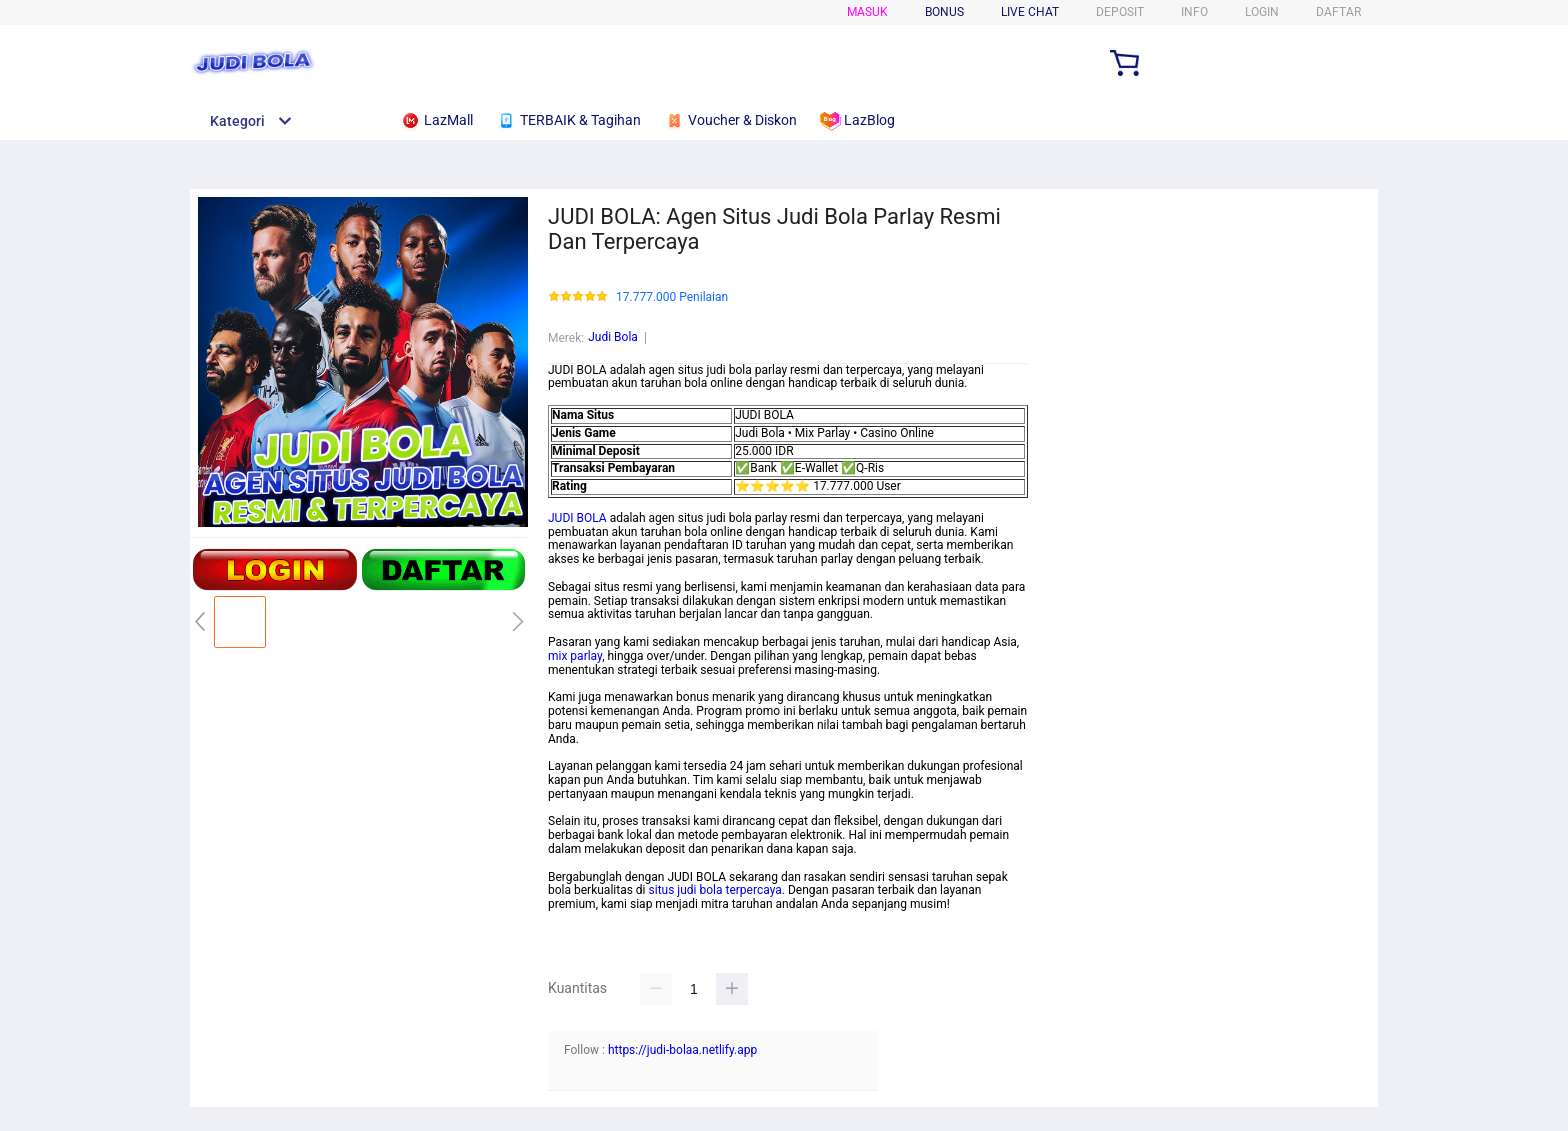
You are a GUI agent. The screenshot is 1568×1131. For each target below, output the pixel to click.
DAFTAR (1338, 12)
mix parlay (575, 656)
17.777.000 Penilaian (672, 297)
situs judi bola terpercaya (715, 890)
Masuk (867, 12)
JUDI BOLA (577, 518)
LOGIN (1262, 12)
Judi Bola (613, 337)
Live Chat (1030, 12)
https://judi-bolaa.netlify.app (682, 1050)
